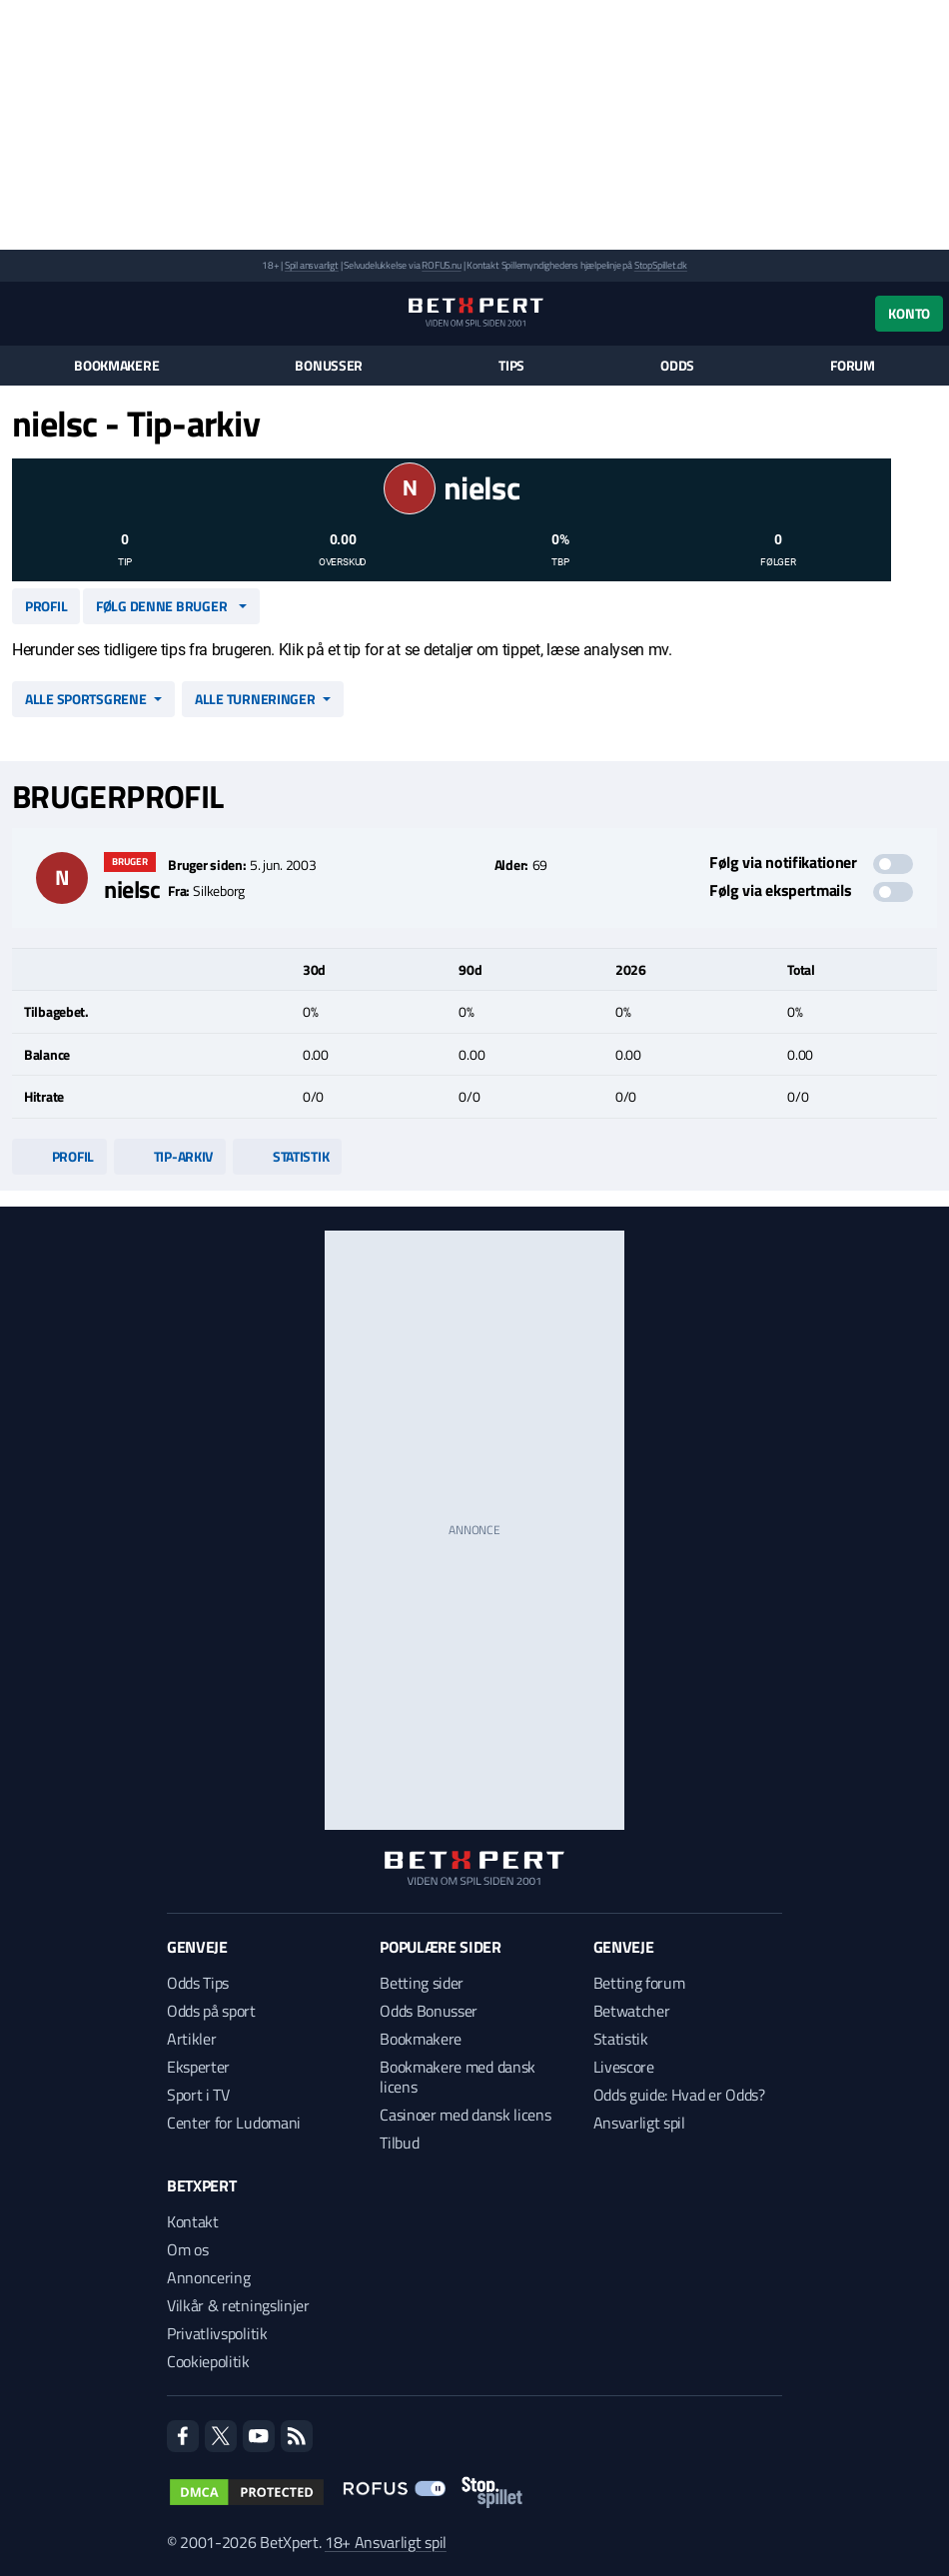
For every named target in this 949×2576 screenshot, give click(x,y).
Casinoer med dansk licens (465, 2115)
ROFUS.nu (441, 265)
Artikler (191, 2039)
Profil (46, 605)
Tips (511, 366)
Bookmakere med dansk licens (457, 2077)
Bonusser (329, 366)
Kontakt (193, 2221)
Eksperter (198, 2067)
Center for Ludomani (234, 2123)
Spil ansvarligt (312, 265)
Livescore (623, 2067)
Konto (909, 313)
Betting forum (639, 1983)
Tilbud (399, 2142)
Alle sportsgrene (86, 698)
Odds (677, 366)
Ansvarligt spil (639, 2123)
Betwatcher (631, 2011)
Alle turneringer (255, 698)
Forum (852, 366)
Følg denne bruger (161, 605)
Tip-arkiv (170, 1156)
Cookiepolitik (208, 2361)
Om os (187, 2249)
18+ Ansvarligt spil (386, 2542)
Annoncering (208, 2277)
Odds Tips (198, 1983)
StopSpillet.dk (660, 265)
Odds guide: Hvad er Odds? (679, 2095)
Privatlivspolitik (217, 2333)
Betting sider (422, 1983)
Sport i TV (198, 2095)
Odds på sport (211, 2011)
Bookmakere (116, 366)
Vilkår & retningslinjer (238, 2305)
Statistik (287, 1156)
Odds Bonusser (428, 2011)
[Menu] (22, 313)
